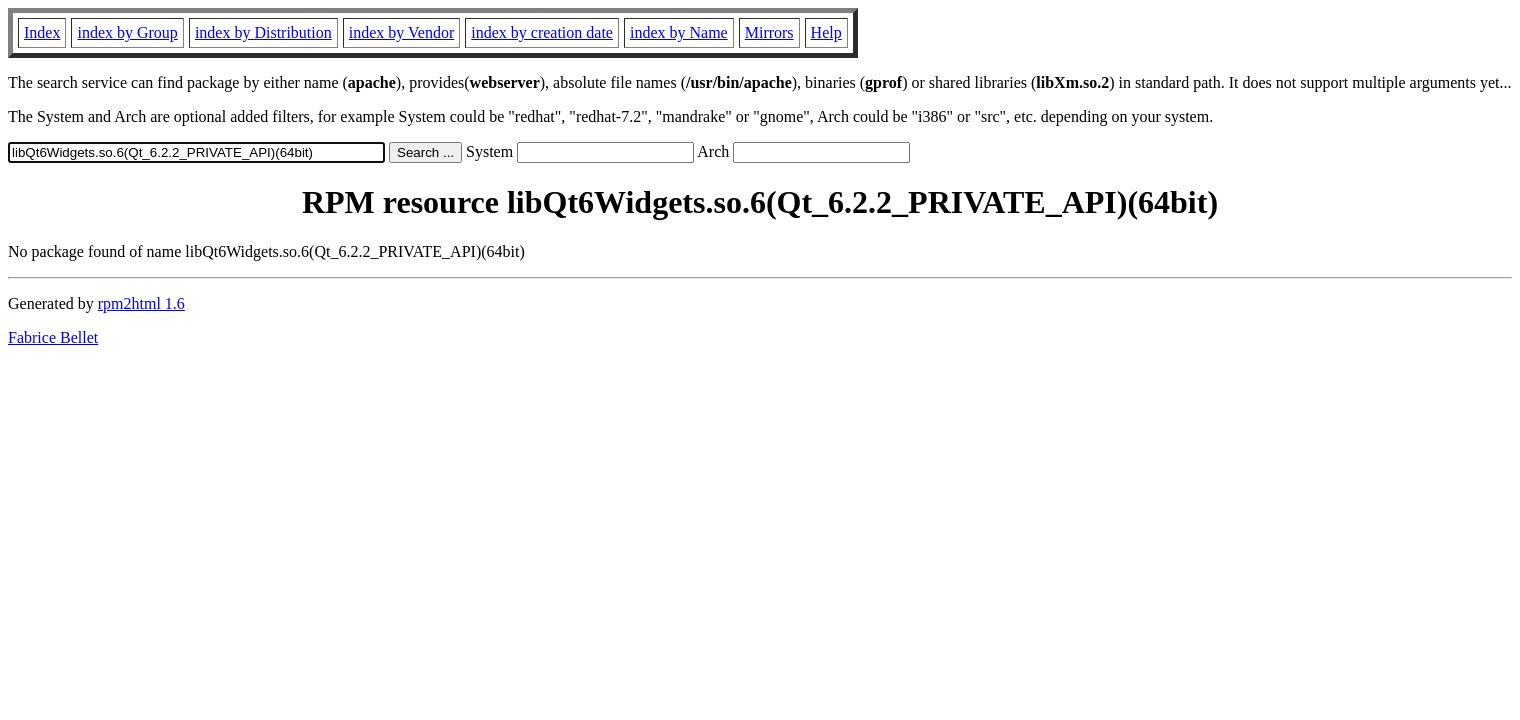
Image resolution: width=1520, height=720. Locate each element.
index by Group (127, 32)
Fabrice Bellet (53, 337)
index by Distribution (263, 32)
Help (826, 32)
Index (42, 32)
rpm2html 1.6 (141, 303)
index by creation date (542, 32)
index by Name (679, 32)
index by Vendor (401, 32)
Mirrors (769, 32)
